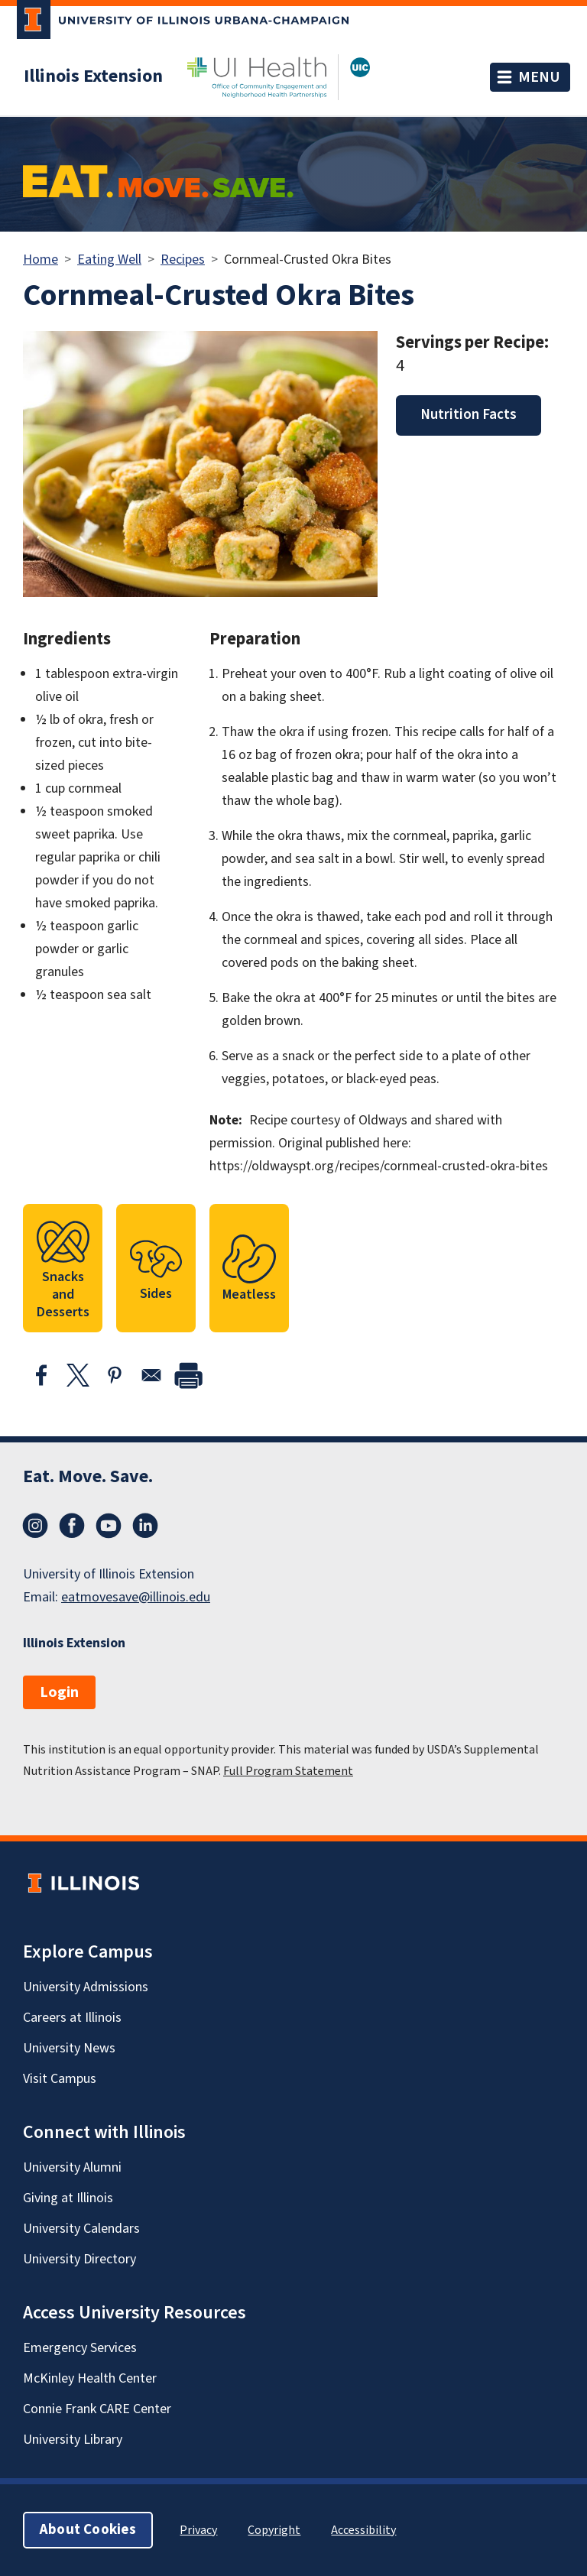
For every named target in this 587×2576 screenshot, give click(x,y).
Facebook (72, 1526)
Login (59, 1692)
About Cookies (88, 2529)
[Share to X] (78, 1375)
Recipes (183, 259)
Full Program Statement (288, 1771)
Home (40, 259)
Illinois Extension (93, 76)
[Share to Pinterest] (114, 1375)
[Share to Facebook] (41, 1375)
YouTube (108, 1526)
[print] (188, 1375)
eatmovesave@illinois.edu (135, 1597)
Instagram (35, 1526)
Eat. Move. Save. (88, 1476)
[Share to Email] (151, 1375)
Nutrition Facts (468, 414)
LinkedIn (145, 1526)
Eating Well (109, 259)
